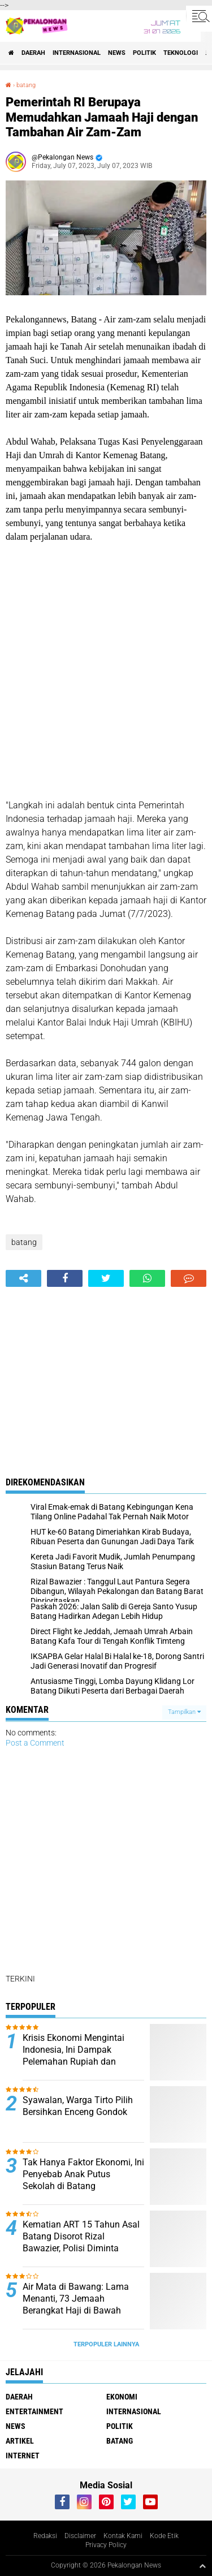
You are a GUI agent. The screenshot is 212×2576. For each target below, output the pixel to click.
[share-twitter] (106, 1278)
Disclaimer (80, 2536)
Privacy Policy (106, 2545)
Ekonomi (121, 2396)
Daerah (33, 53)
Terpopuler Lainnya (106, 2344)
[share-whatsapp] (147, 1278)
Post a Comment (35, 1742)
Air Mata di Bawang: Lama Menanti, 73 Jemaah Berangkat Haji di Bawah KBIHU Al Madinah (76, 2304)
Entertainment (34, 2411)
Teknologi (180, 53)
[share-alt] (23, 1278)
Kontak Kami (122, 2536)
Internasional (77, 53)
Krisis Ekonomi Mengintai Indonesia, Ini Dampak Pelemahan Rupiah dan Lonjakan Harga (73, 2055)
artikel (20, 2440)
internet (23, 2455)
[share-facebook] (65, 1278)
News (117, 53)
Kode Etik (164, 2536)
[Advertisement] (106, 671)
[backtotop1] (202, 2565)
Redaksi (45, 2536)
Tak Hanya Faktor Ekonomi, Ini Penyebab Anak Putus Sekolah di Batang (83, 2174)
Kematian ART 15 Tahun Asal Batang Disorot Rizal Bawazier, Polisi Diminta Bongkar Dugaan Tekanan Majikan (81, 2248)
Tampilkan (184, 1712)
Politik (144, 53)
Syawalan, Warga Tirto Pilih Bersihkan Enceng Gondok (78, 2106)
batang (26, 85)
